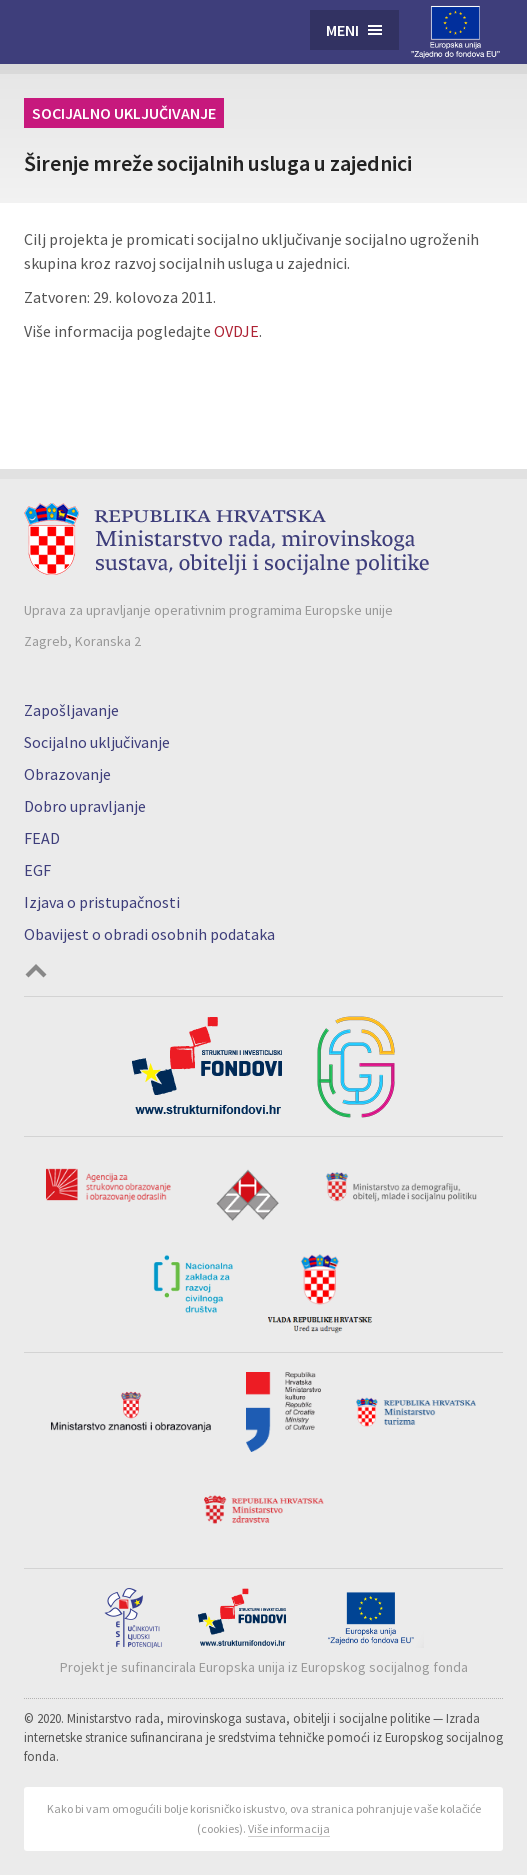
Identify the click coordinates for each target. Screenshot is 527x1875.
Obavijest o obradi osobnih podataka (149, 934)
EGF (37, 870)
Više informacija (289, 1828)
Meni (342, 30)
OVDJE (236, 331)
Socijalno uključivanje (124, 113)
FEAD (42, 838)
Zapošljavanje (71, 710)
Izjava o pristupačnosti (102, 902)
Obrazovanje (67, 774)
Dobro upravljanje (85, 806)
